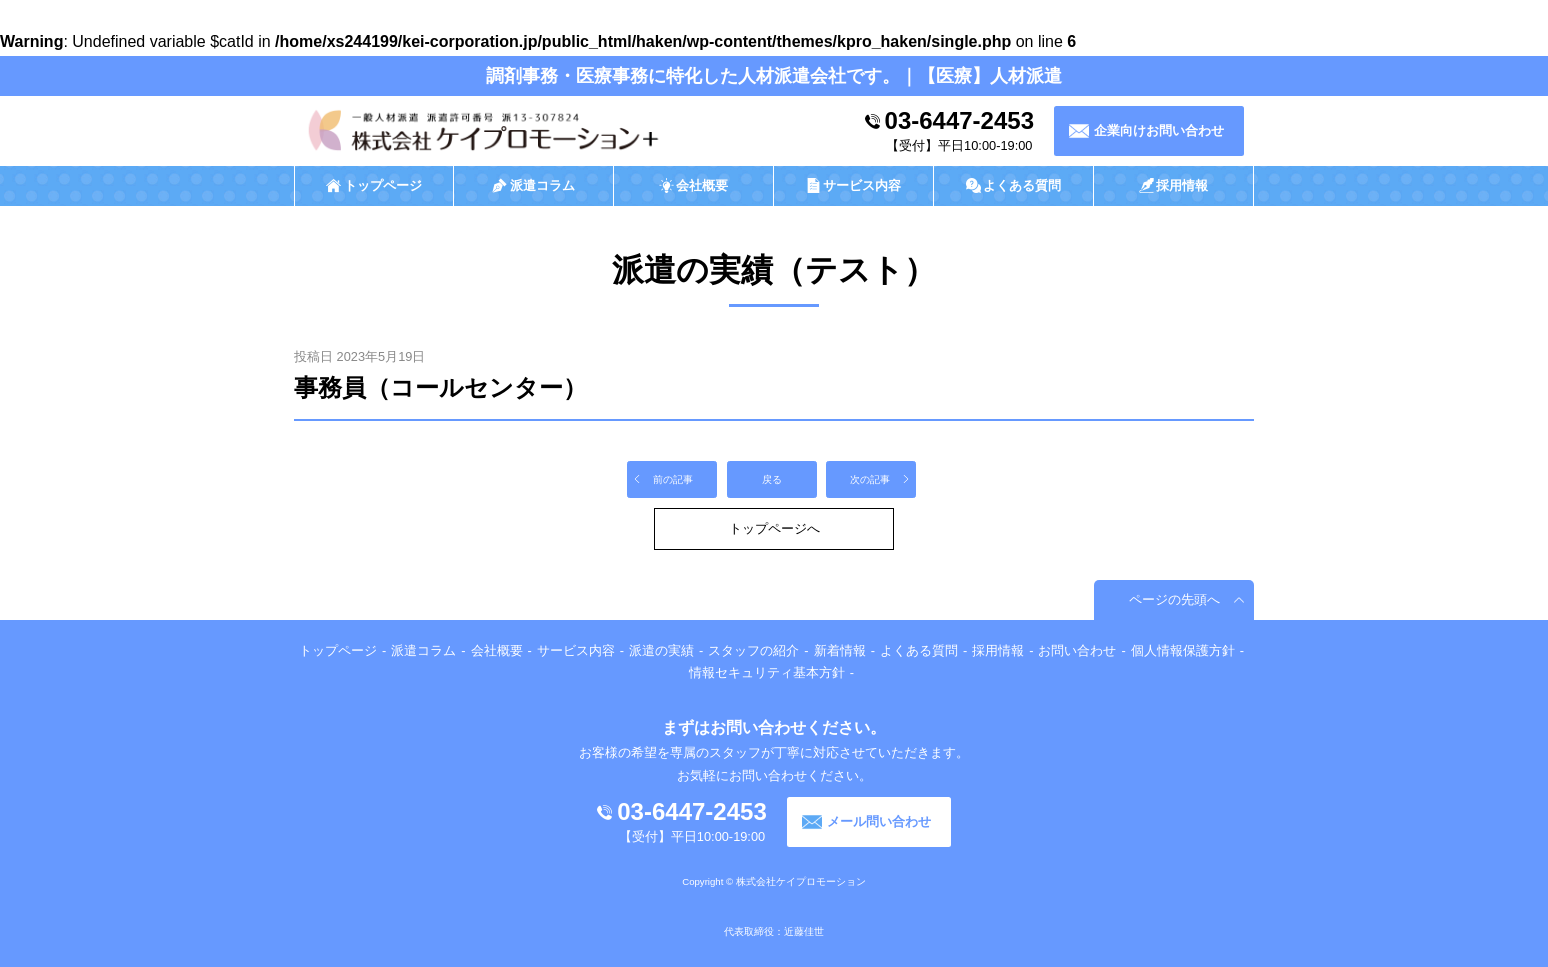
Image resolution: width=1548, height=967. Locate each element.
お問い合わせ (1077, 650)
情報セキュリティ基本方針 (767, 672)
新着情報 (840, 650)
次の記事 (870, 479)
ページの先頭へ (1174, 599)
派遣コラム (423, 650)
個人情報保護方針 (1183, 650)
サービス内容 (576, 650)
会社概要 (497, 650)
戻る (772, 479)
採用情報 (998, 650)
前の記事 (673, 479)
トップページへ (774, 528)
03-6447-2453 (959, 120)
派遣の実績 (661, 650)
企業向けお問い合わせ (1159, 130)
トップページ (338, 650)
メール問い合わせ (879, 821)
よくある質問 (919, 650)
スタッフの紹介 (753, 650)
